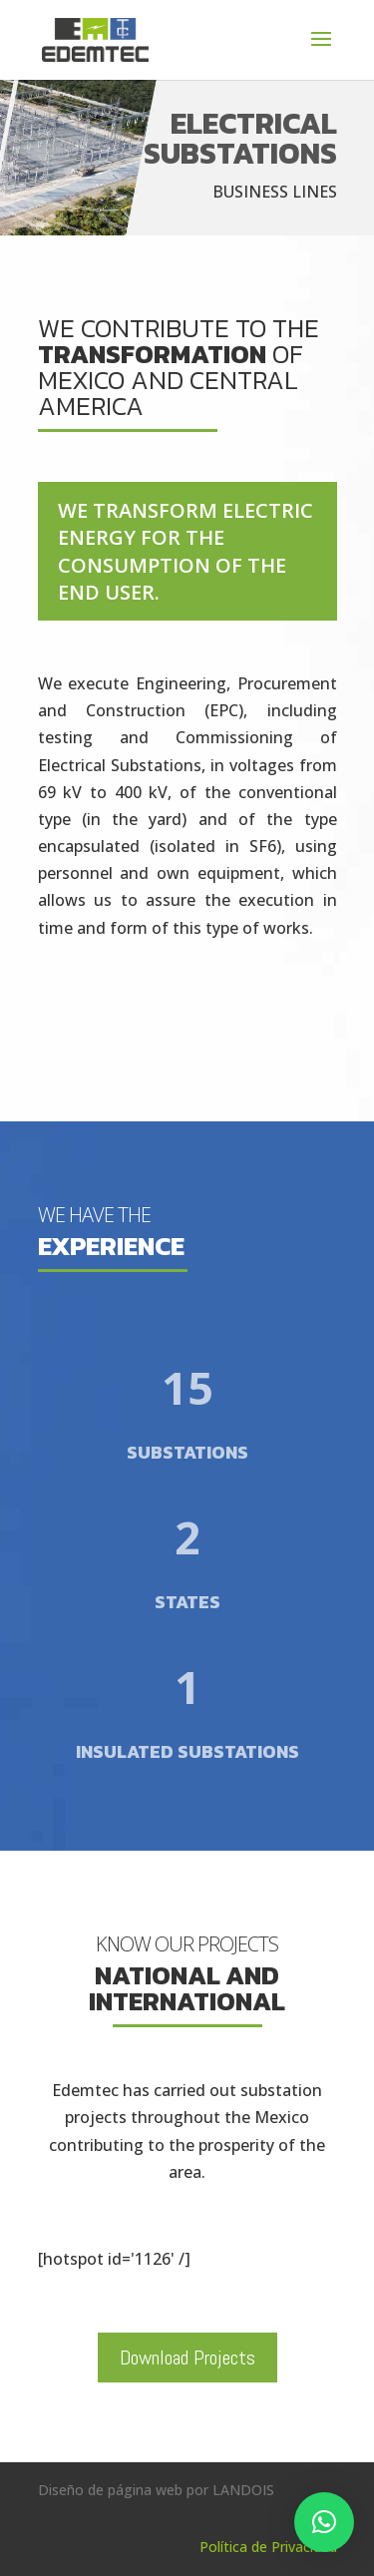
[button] (324, 2522)
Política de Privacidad (268, 2546)
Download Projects (187, 2357)
